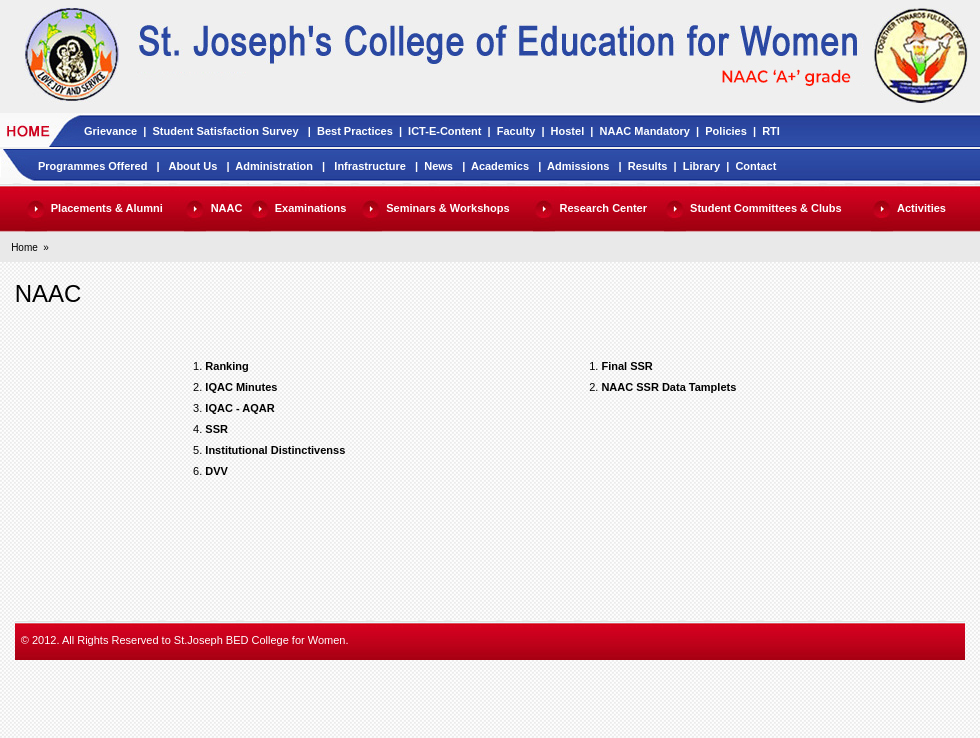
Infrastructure (370, 166)
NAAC (227, 208)
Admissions (578, 166)
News (438, 166)
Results (648, 166)
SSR (216, 429)
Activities (921, 208)
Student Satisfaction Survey (226, 131)
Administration (274, 166)
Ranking (226, 366)
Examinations (311, 208)
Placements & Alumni (107, 208)
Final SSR (626, 366)
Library (701, 166)
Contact (755, 166)
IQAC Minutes (241, 387)
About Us (192, 166)
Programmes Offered (92, 166)
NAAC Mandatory (645, 131)
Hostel (568, 131)
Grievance (110, 131)
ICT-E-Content (444, 131)
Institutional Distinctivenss (275, 450)
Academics (500, 166)
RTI (771, 131)
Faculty (516, 131)
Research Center (603, 208)
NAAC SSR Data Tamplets (668, 387)
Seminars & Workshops (447, 208)
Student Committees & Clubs (766, 208)
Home (24, 247)
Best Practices (355, 131)
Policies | (733, 131)
